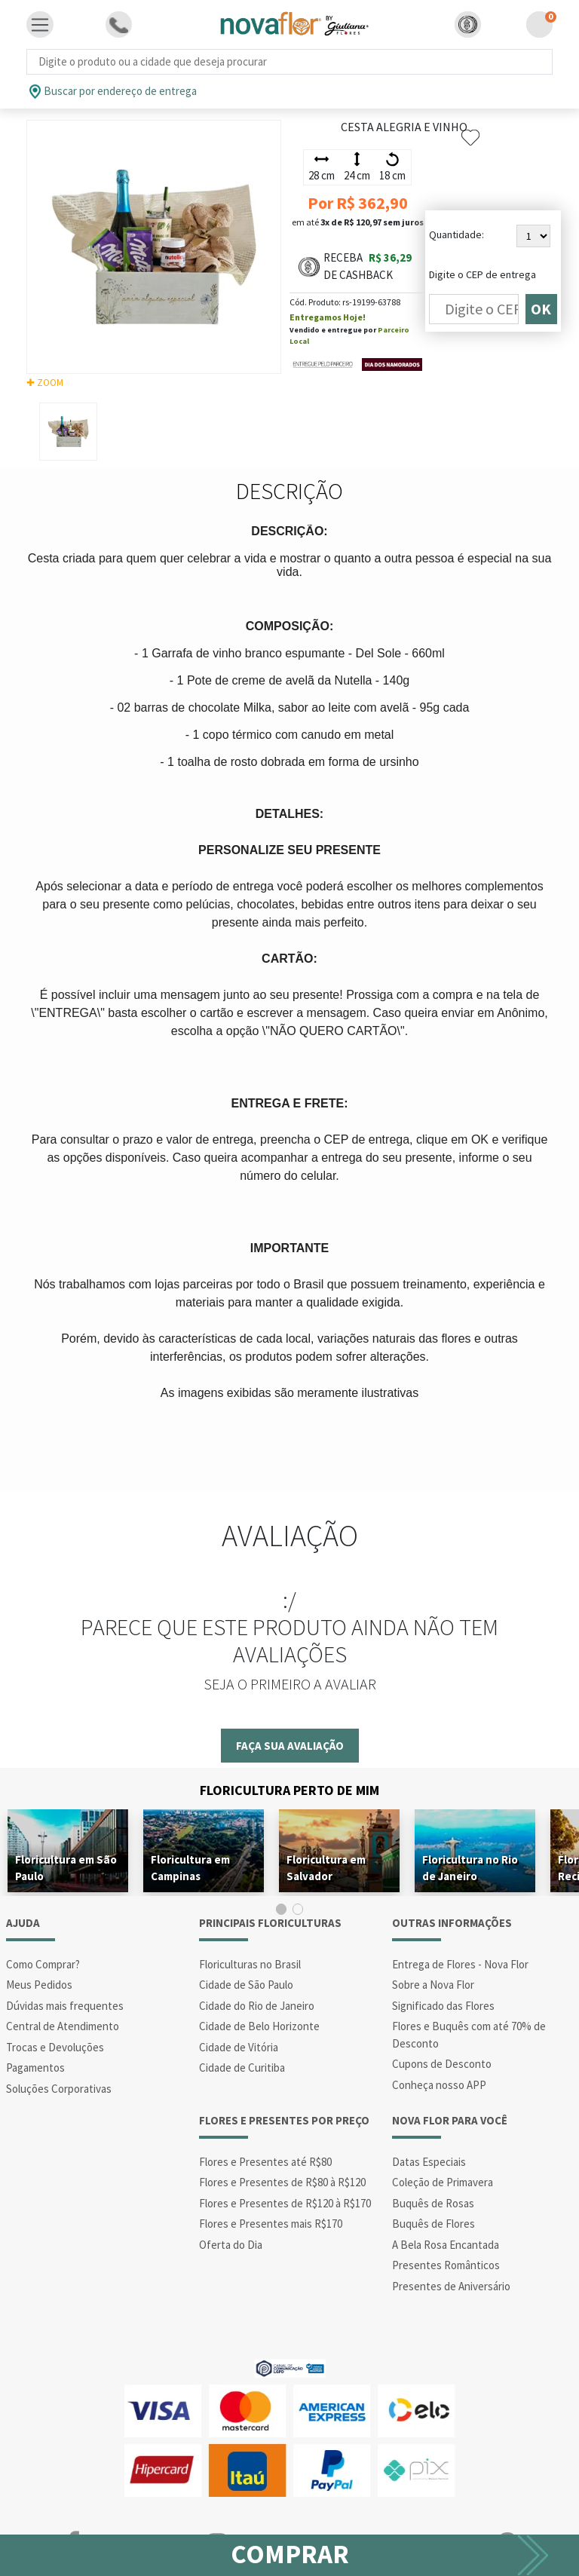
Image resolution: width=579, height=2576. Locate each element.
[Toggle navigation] (40, 24)
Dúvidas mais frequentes (65, 2006)
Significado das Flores (443, 2006)
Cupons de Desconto (442, 2064)
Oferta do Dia (230, 2245)
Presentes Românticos (446, 2265)
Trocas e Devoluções (55, 2047)
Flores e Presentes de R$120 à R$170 (285, 2203)
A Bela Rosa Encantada (445, 2245)
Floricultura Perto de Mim (289, 1790)
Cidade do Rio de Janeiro (256, 2006)
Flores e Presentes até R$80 (265, 2162)
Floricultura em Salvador (326, 1867)
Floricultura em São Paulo (66, 1867)
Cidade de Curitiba (242, 2067)
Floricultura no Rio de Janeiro (470, 1867)
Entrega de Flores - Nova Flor (460, 1964)
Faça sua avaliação (290, 1745)
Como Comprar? (43, 1964)
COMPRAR (290, 2554)
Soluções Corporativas (59, 2088)
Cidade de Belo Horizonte (259, 2026)
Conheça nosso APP (439, 2085)
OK (541, 308)
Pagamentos (35, 2067)
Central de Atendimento (62, 2026)
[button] (468, 24)
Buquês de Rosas (433, 2203)
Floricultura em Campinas (190, 1867)
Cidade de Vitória (238, 2047)
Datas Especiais (429, 2162)
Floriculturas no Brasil (250, 1964)
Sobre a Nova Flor (433, 1984)
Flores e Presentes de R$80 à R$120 (282, 2182)
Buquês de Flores (433, 2223)
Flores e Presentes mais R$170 (270, 2223)
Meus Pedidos (39, 1984)
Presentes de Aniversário (451, 2286)
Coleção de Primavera (442, 2182)
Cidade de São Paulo (246, 1984)
